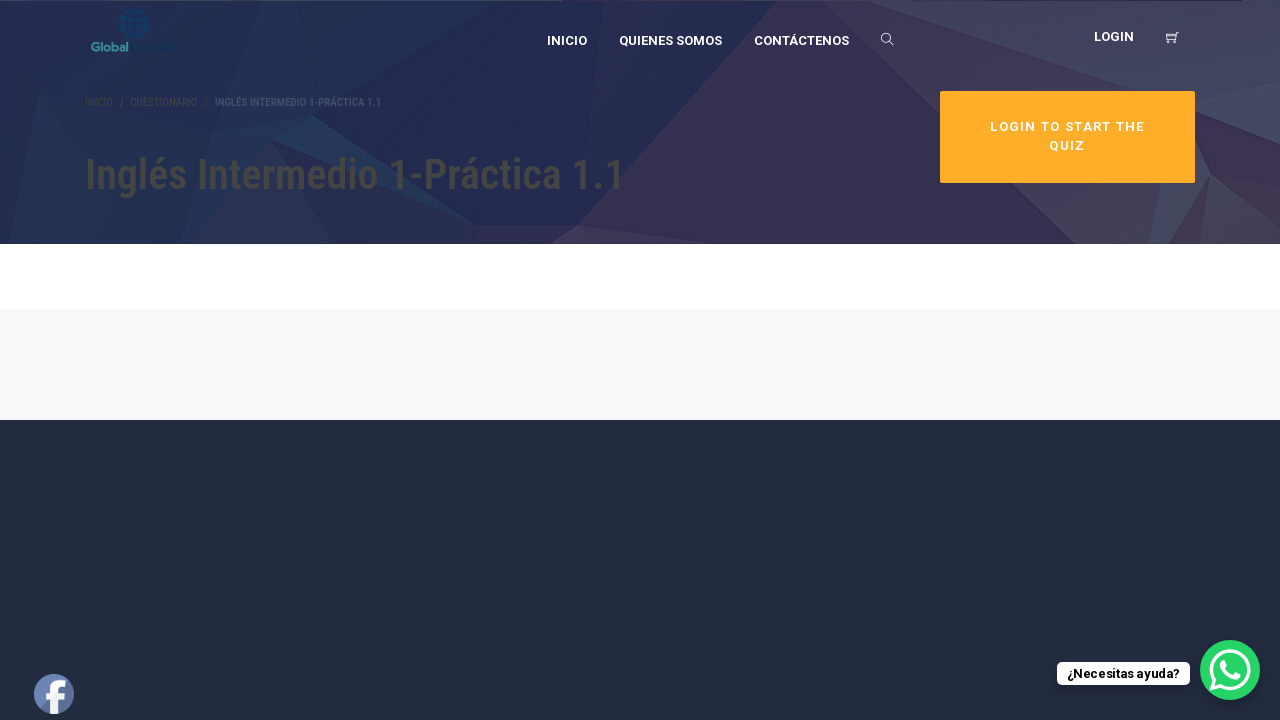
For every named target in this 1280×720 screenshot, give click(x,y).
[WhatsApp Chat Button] (1230, 670)
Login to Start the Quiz (1067, 136)
